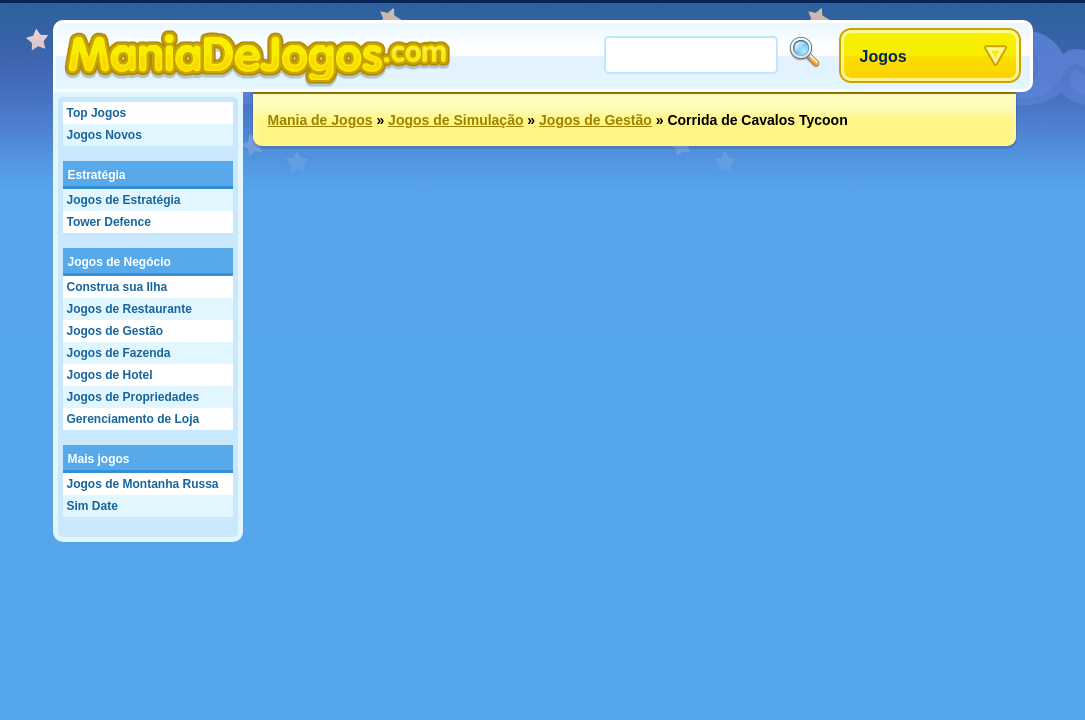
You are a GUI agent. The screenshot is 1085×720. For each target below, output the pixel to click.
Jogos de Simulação (455, 120)
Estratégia (97, 175)
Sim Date (92, 506)
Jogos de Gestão (115, 331)
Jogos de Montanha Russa (143, 484)
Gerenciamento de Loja (133, 419)
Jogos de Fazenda (119, 353)
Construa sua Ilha (117, 287)
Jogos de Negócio (119, 262)
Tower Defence (109, 222)
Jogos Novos (104, 135)
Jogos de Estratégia (124, 200)
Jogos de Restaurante (129, 309)
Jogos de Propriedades (133, 397)
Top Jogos (97, 113)
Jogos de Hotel (110, 375)
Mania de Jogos (320, 120)
